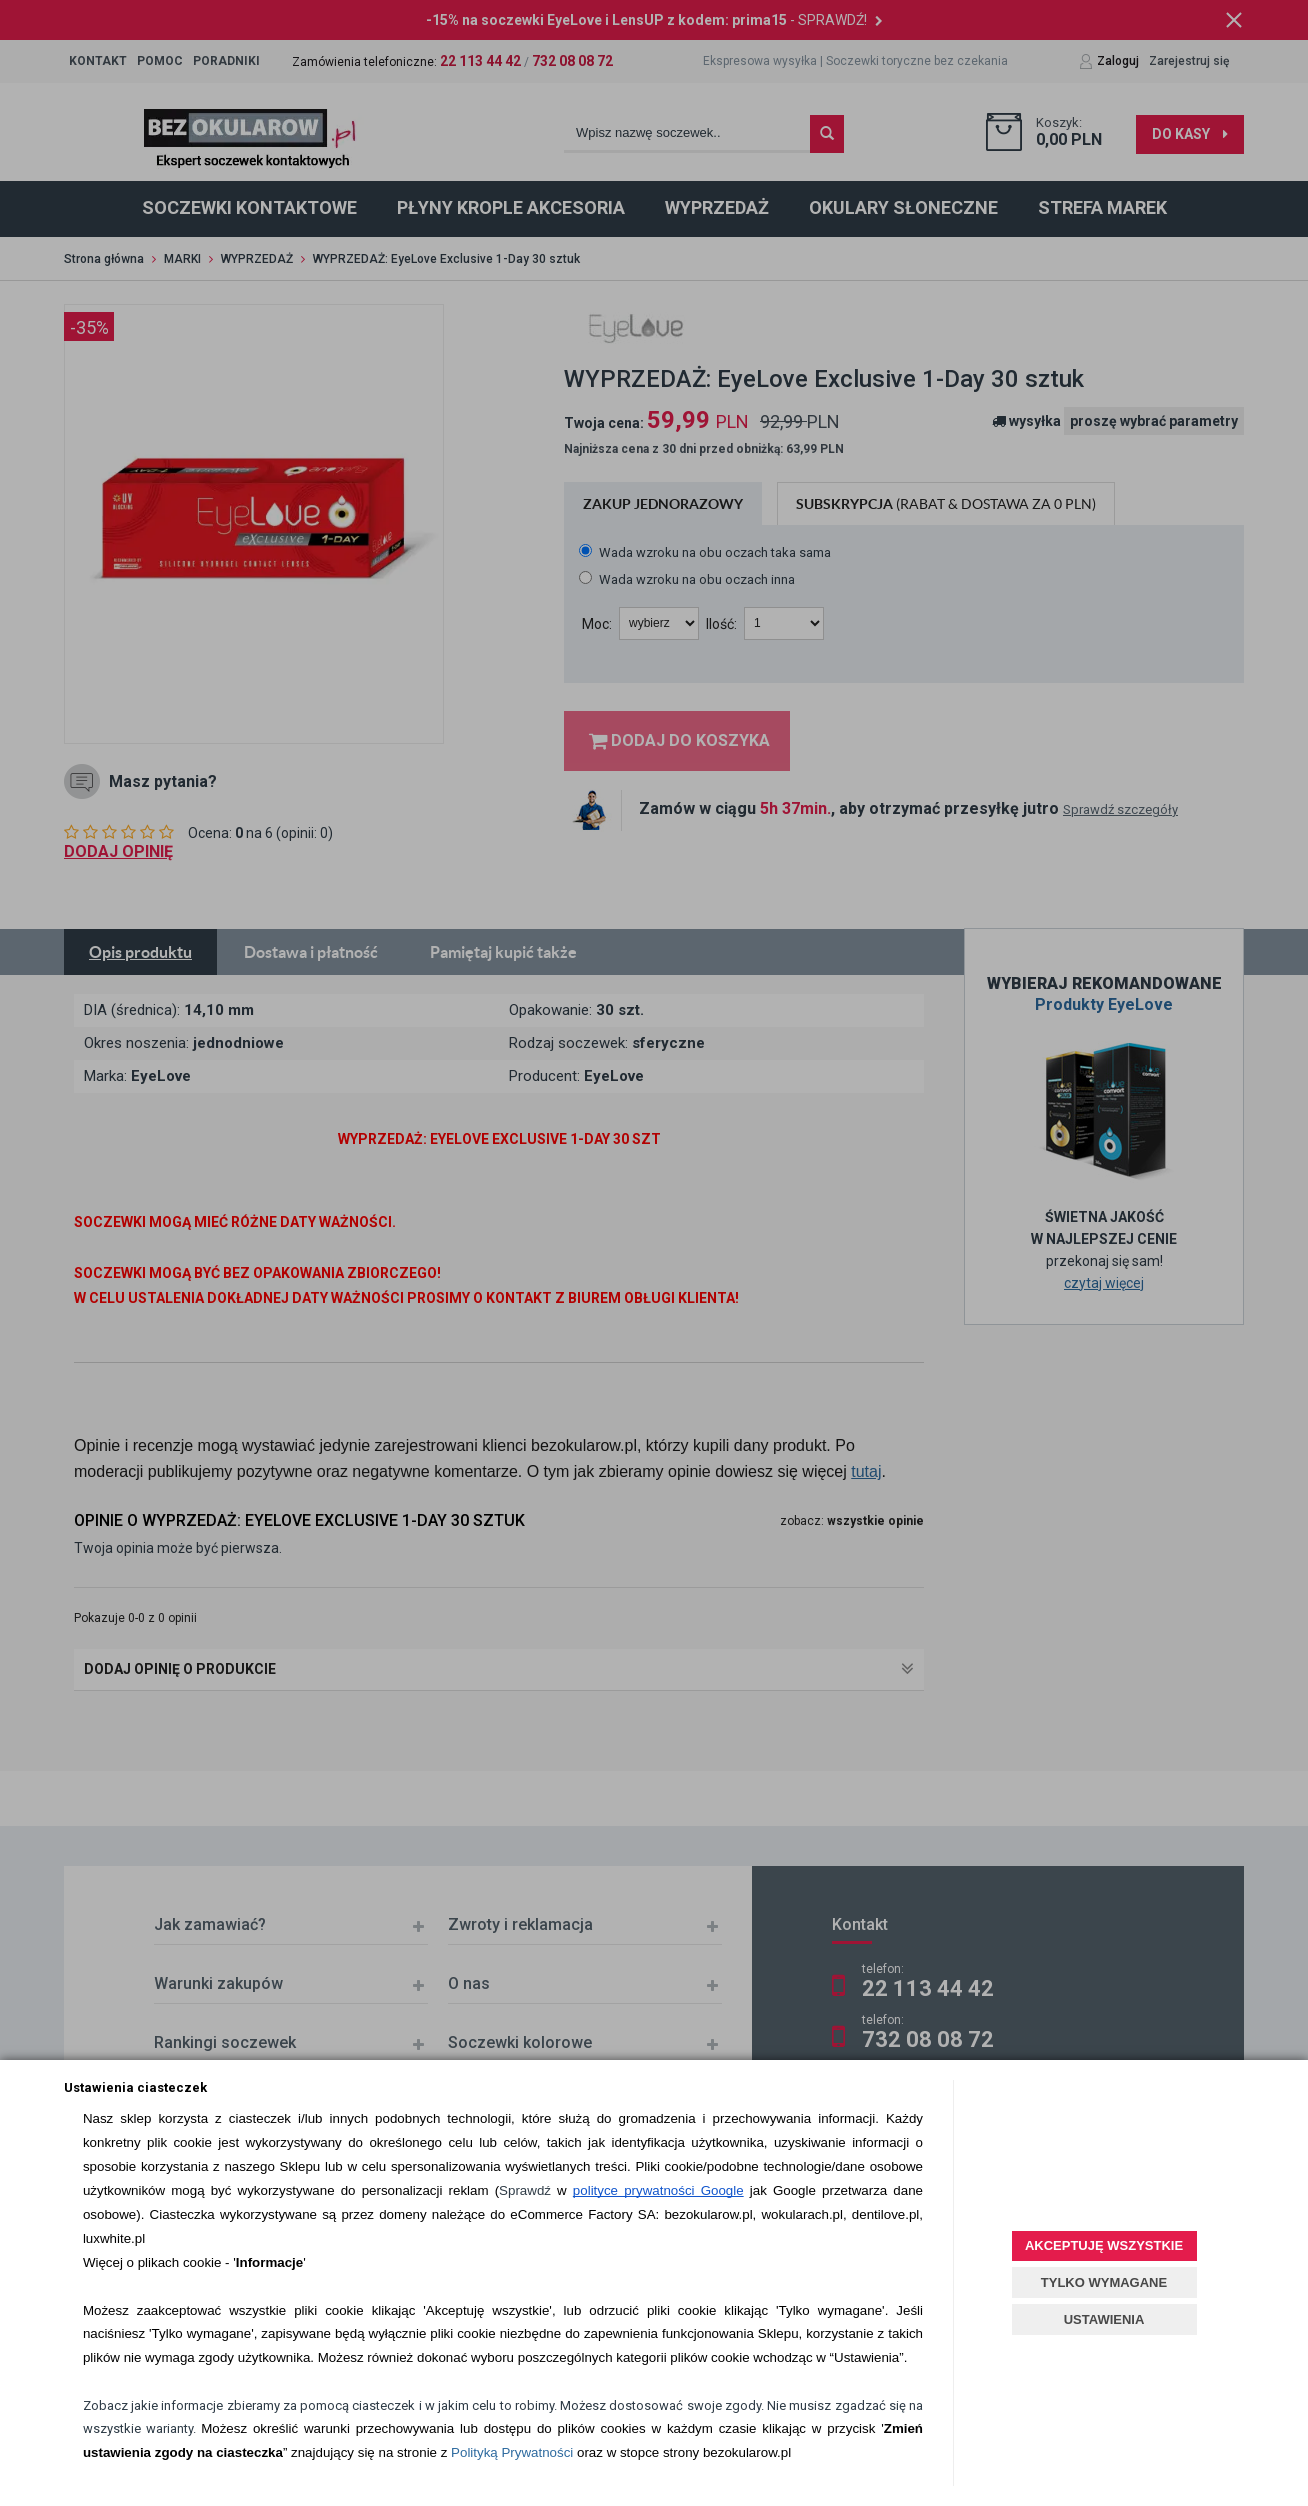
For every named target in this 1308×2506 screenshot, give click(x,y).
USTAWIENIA (1104, 2319)
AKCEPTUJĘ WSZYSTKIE (1104, 2245)
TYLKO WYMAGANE (1104, 2282)
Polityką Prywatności (512, 2452)
